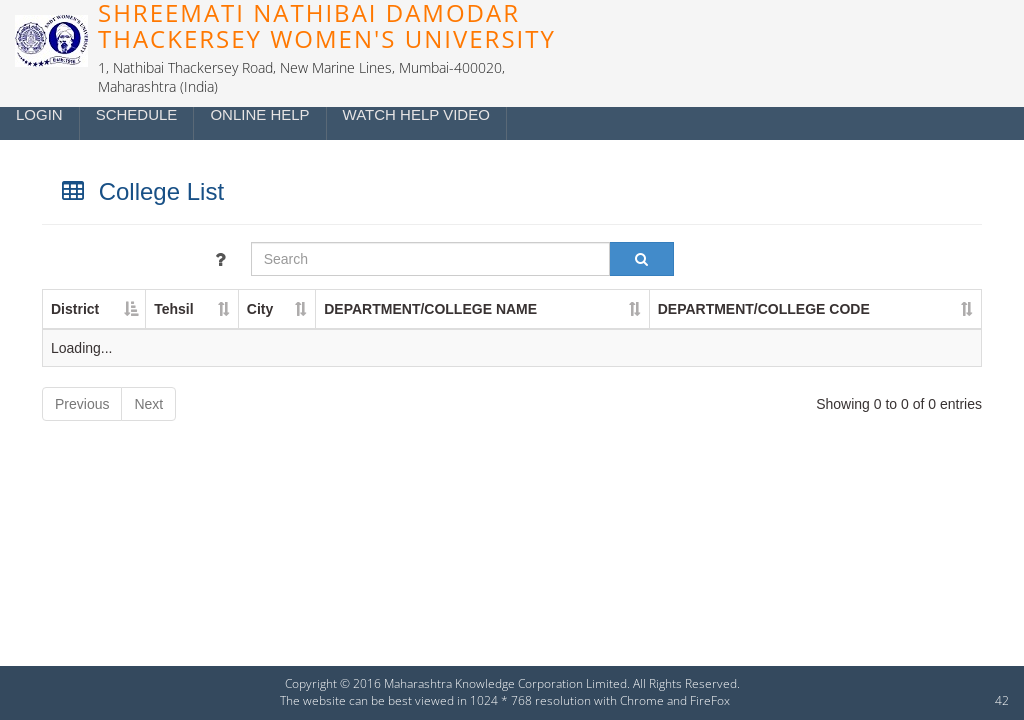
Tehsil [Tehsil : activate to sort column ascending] (173, 309)
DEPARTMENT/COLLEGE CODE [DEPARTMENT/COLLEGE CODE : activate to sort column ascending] (764, 309)
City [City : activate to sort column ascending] (260, 309)
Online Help (259, 114)
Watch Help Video (416, 114)
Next (148, 404)
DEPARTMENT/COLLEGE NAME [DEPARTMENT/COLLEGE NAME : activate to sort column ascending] (430, 309)
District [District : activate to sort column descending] (75, 309)
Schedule (137, 114)
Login (39, 114)
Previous (82, 404)
